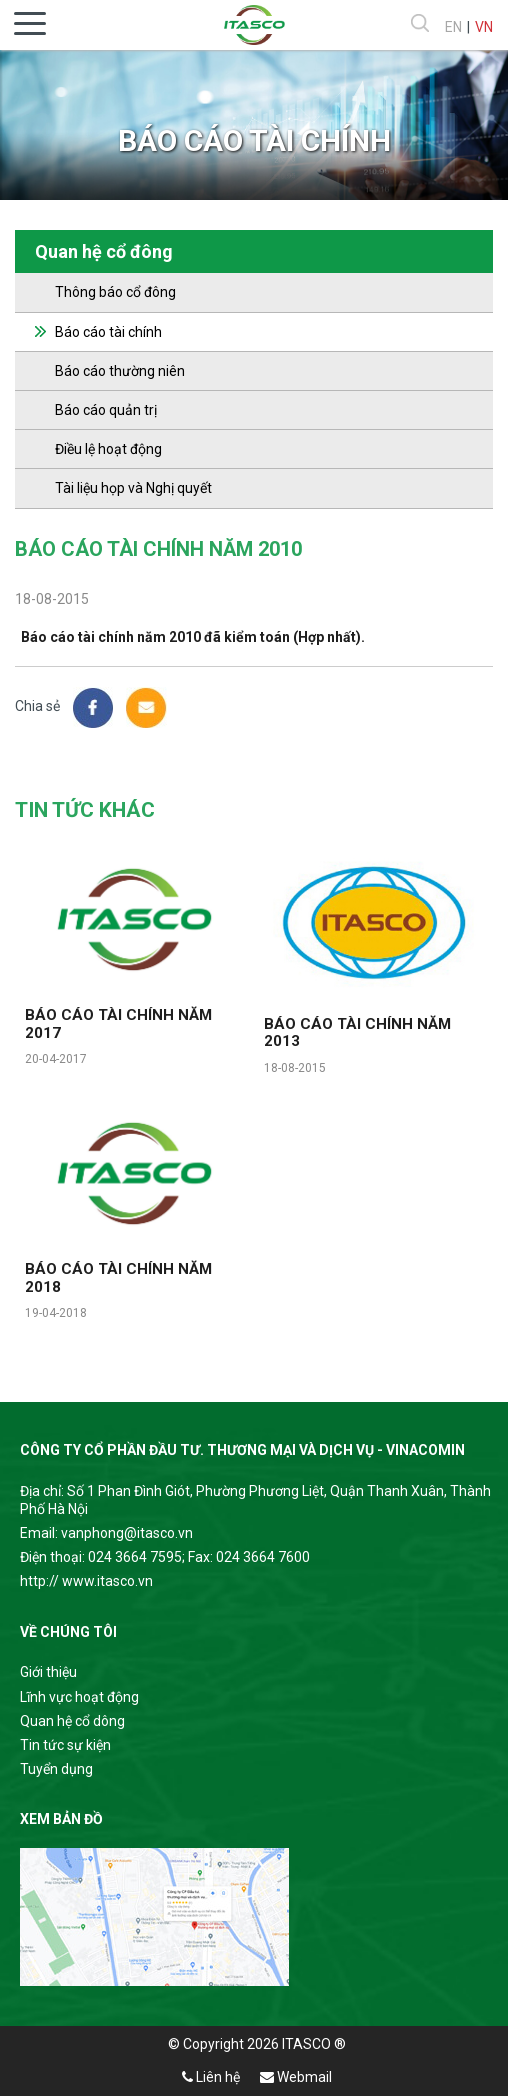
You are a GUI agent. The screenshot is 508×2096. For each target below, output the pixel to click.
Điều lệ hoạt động (108, 449)
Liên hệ (211, 2077)
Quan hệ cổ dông (72, 1721)
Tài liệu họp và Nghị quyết (133, 488)
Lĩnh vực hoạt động (79, 1697)
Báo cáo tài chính (108, 332)
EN (453, 27)
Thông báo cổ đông (115, 292)
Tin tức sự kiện (65, 1745)
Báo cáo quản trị (106, 410)
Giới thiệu (48, 1672)
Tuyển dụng (56, 1769)
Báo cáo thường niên (120, 371)
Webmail (296, 2077)
